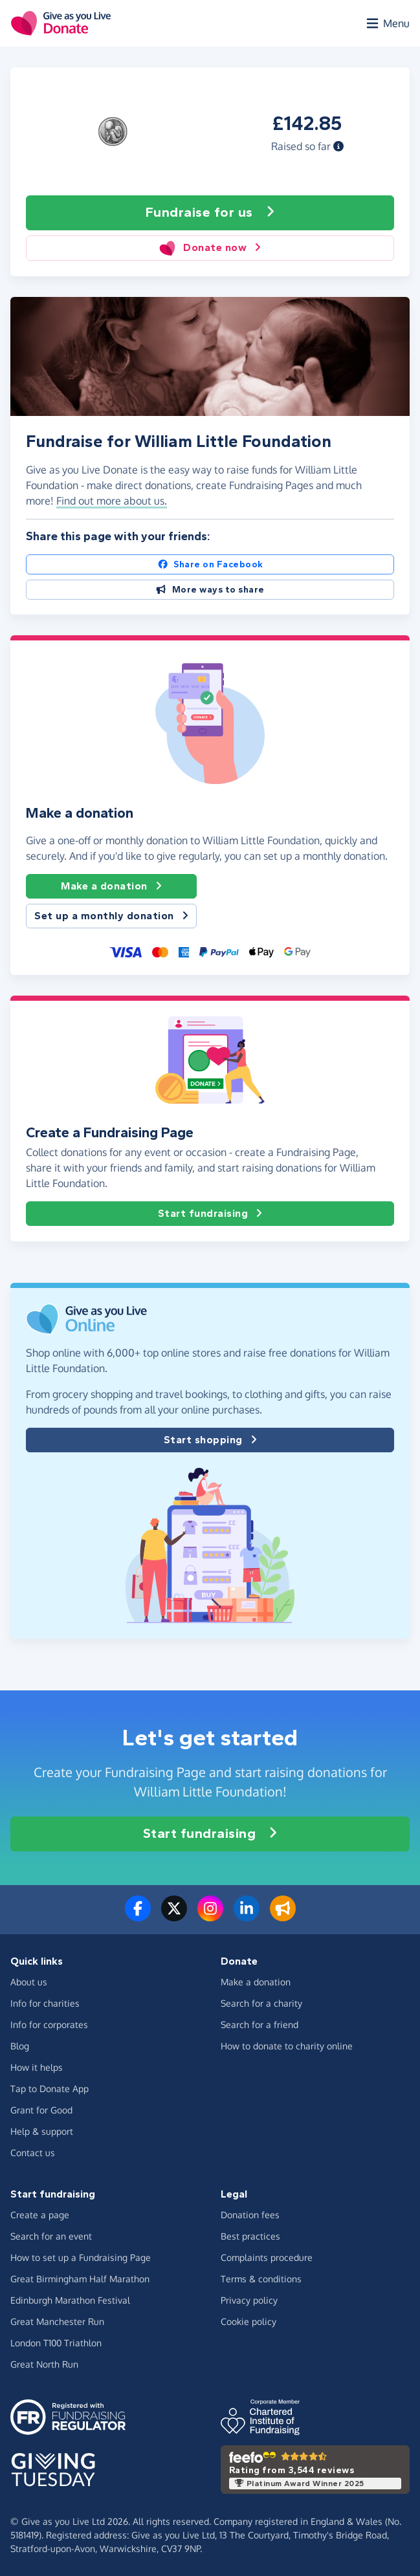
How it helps (36, 2067)
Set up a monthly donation (111, 916)
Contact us (32, 2152)
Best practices (250, 2236)
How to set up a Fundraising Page (80, 2257)
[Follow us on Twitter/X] (174, 1916)
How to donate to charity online (287, 2045)
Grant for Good (41, 2109)
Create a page (39, 2214)
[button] (338, 146)
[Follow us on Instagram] (210, 1916)
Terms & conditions (261, 2278)
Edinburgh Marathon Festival (70, 2300)
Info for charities (45, 2003)
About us (28, 1981)
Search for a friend (259, 2024)
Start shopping (210, 1440)
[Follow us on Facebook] (138, 1916)
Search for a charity (261, 2003)
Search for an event (51, 2236)
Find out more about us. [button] (111, 500)
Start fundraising (210, 1213)
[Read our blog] (283, 1916)
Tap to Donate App (49, 2088)
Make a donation (111, 886)
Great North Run (44, 2364)
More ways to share (210, 589)
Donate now (210, 248)
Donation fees (250, 2214)
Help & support (41, 2131)
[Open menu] (387, 23)
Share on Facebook (210, 564)
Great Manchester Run (57, 2321)
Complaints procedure (267, 2257)
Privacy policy (249, 2300)
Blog (19, 2045)
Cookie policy (248, 2321)
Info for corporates (49, 2024)
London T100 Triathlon (56, 2342)
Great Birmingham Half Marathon (79, 2278)
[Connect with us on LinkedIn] (247, 1916)
